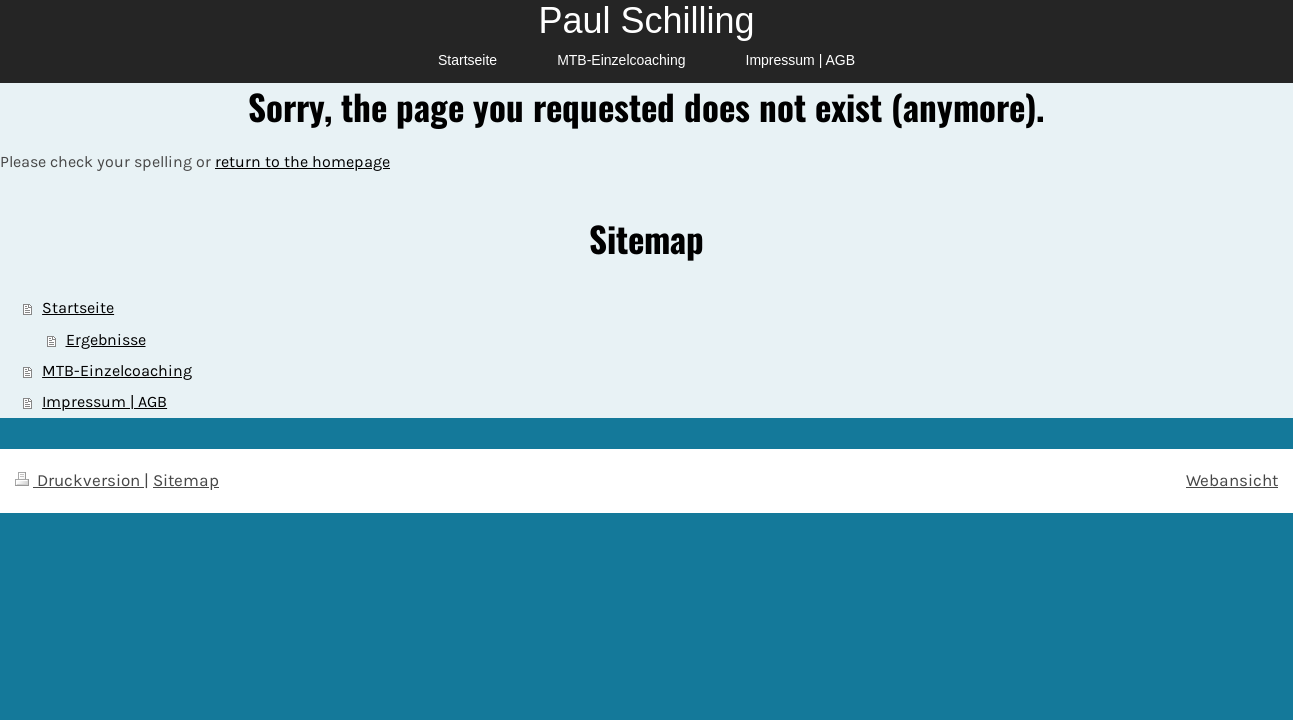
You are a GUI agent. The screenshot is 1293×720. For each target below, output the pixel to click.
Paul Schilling (646, 20)
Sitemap (186, 480)
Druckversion (79, 480)
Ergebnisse (106, 340)
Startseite (78, 308)
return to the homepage (302, 162)
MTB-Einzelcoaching (117, 371)
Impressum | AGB (104, 402)
